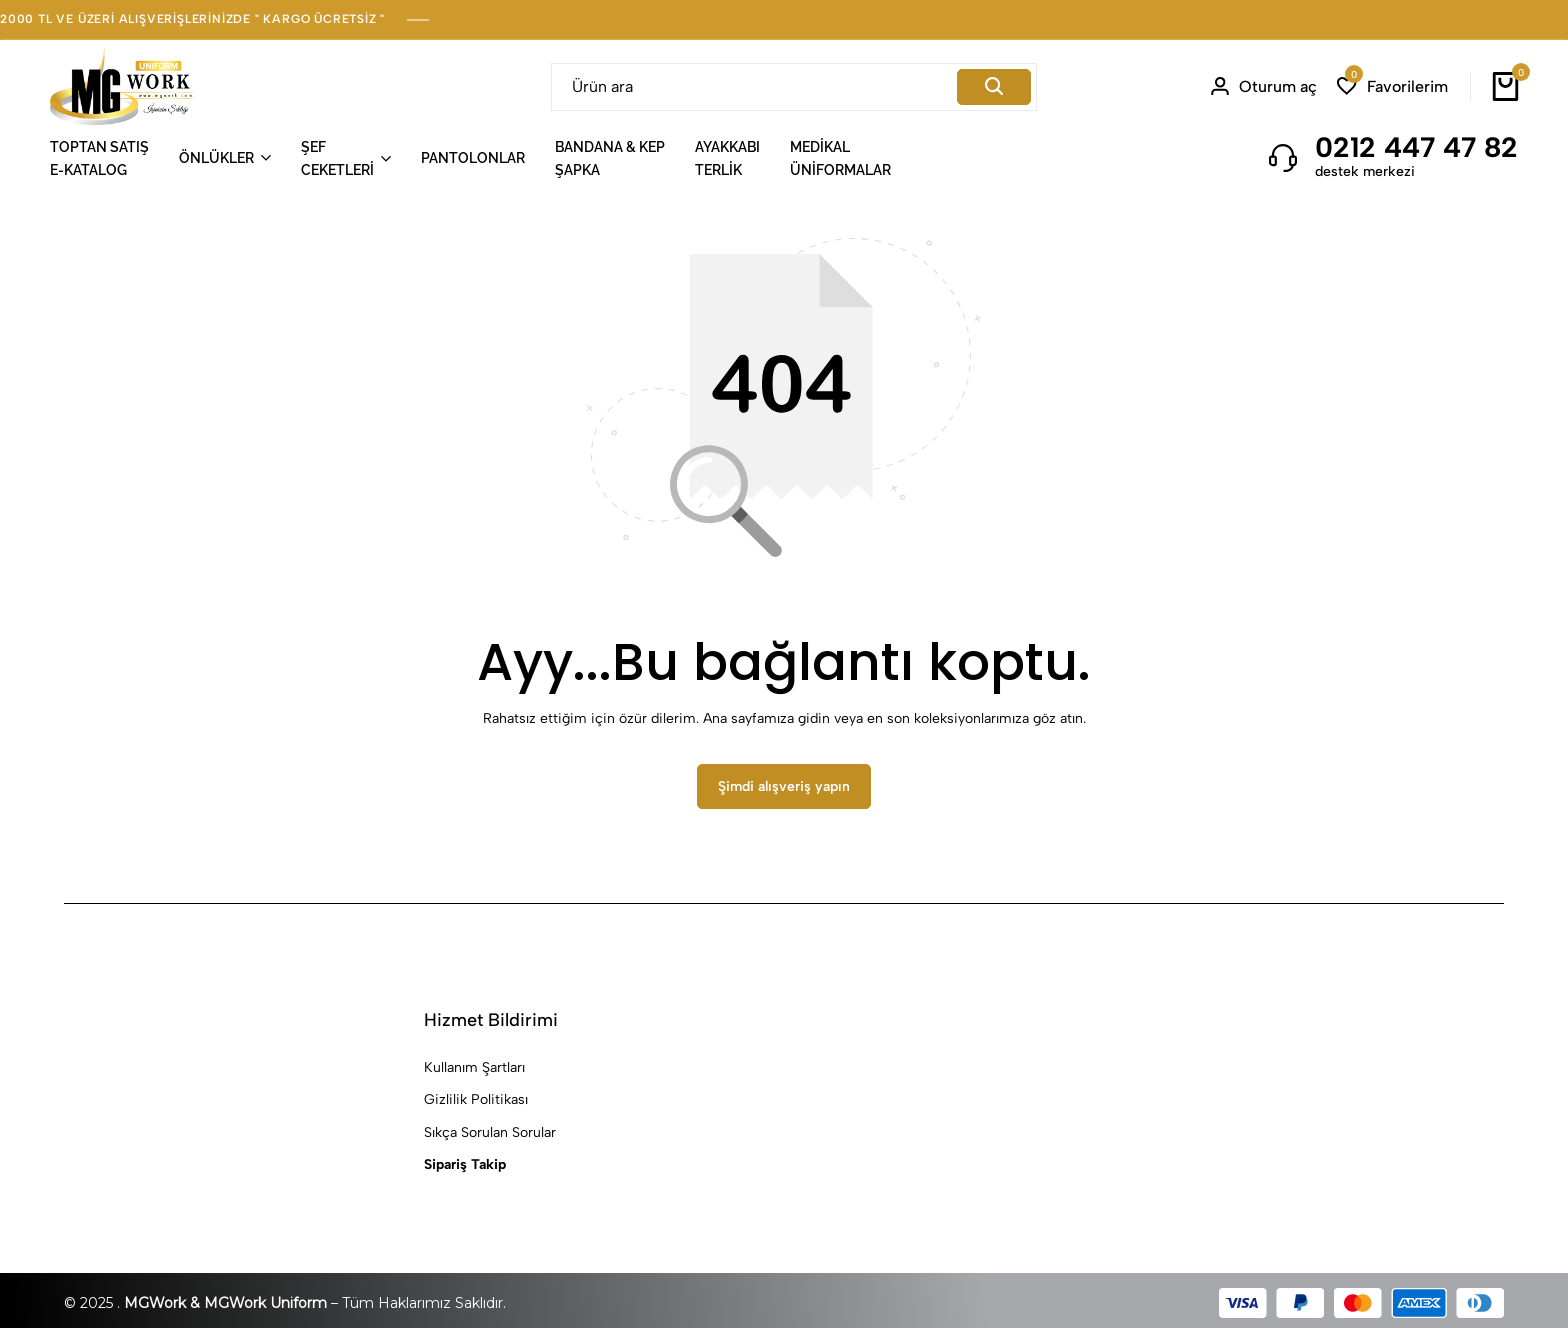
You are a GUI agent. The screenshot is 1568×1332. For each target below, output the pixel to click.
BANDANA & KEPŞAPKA (610, 158)
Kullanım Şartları (474, 1071)
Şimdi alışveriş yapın (784, 790)
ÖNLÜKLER (216, 158)
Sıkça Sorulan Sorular (490, 1135)
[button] (1392, 86)
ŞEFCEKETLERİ (337, 158)
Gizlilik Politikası (476, 1103)
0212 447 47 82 (1416, 147)
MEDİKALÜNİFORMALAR (840, 158)
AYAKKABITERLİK (727, 158)
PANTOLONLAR (473, 158)
